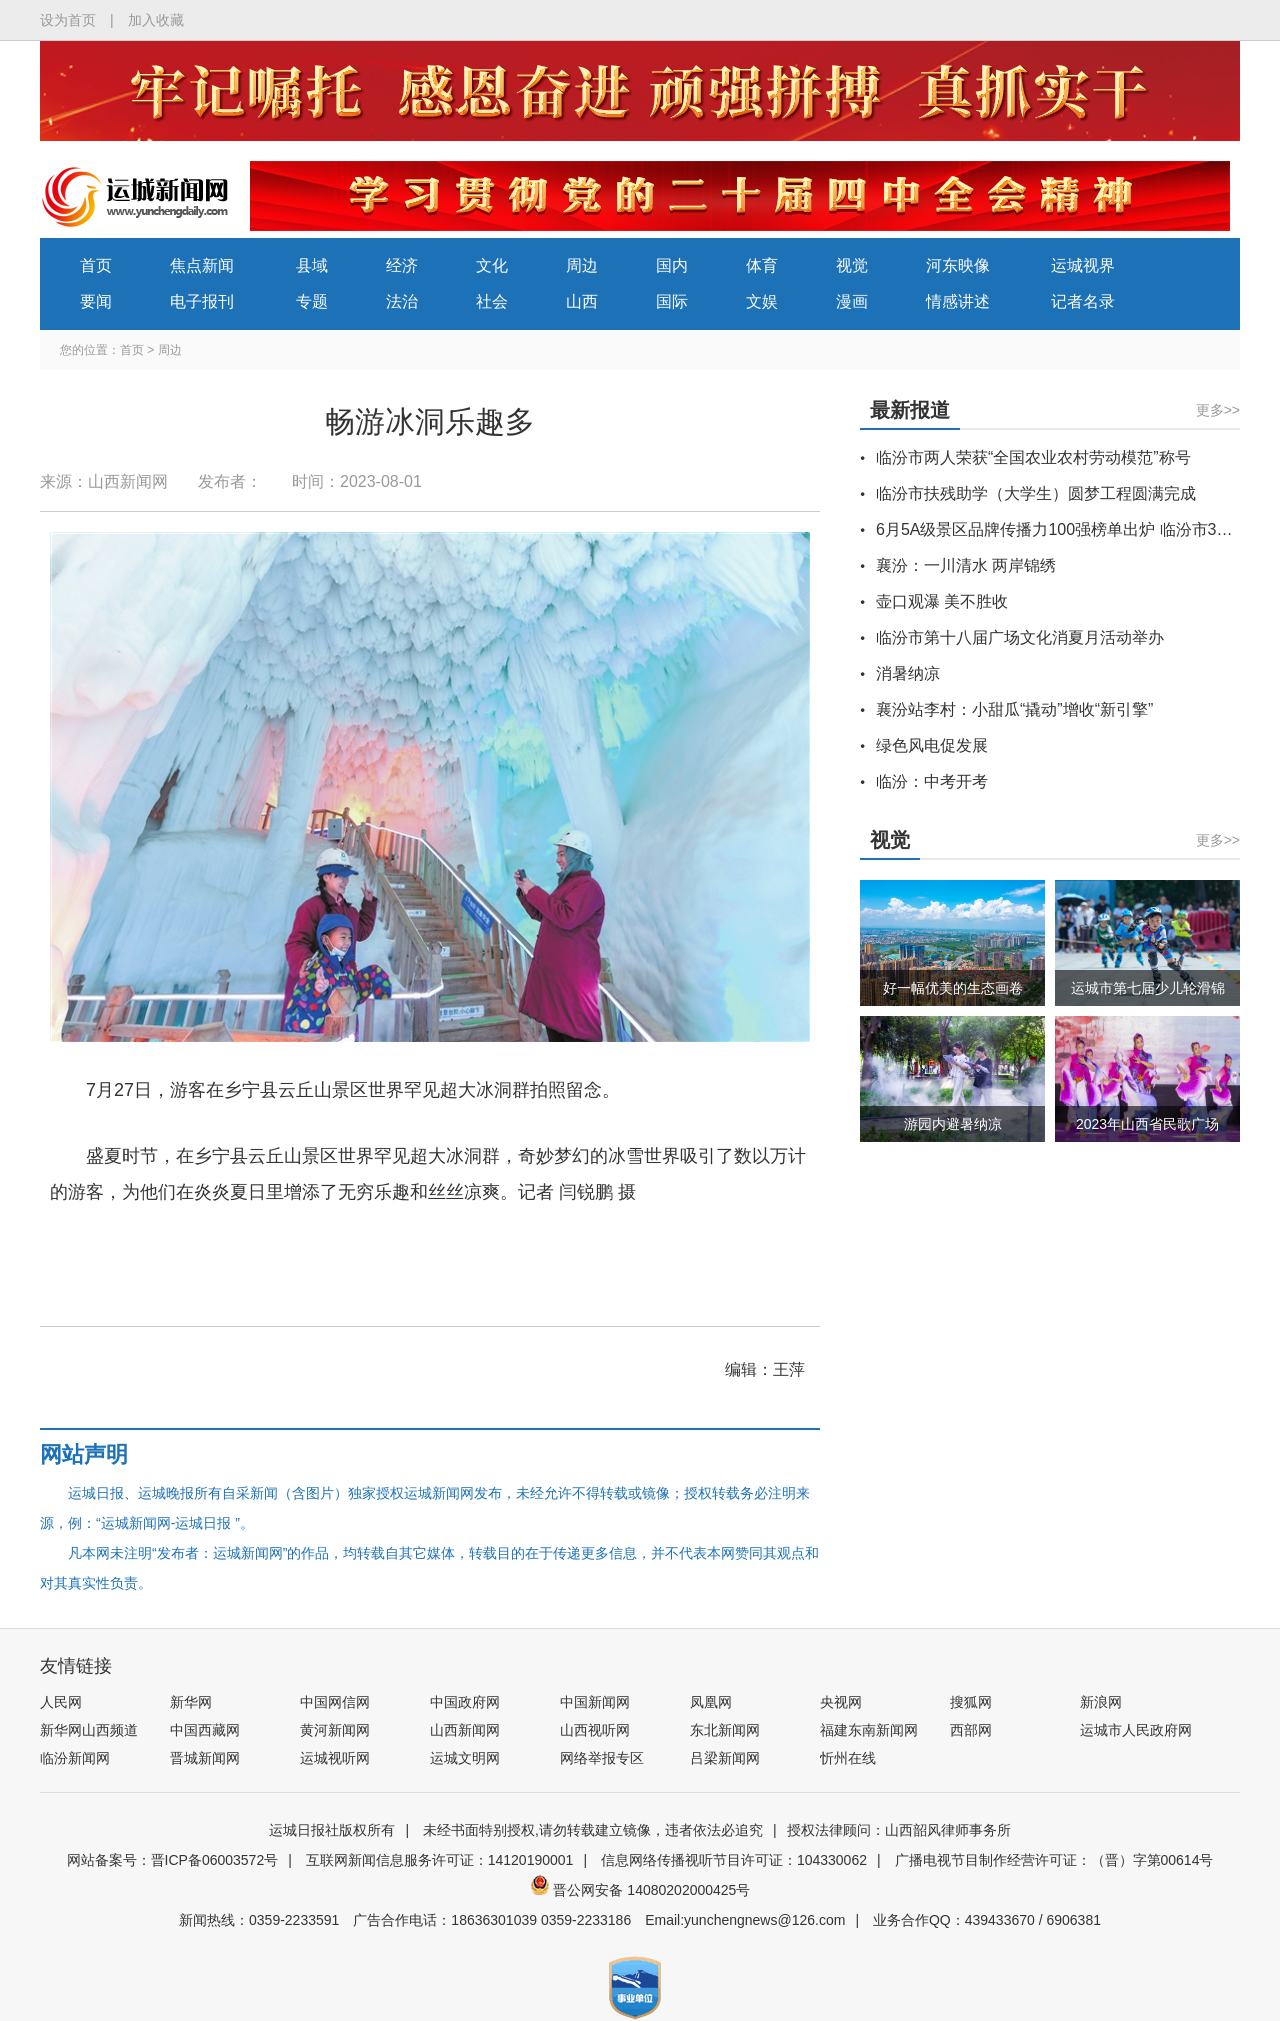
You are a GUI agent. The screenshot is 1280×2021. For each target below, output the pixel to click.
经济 (402, 265)
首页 (96, 265)
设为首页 (68, 20)
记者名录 (1083, 301)
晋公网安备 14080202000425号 (640, 1890)
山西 (582, 301)
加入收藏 (156, 20)
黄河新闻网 (335, 1730)
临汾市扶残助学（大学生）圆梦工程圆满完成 (1036, 493)
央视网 (841, 1702)
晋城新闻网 (205, 1758)
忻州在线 (848, 1758)
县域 (312, 265)
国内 (672, 265)
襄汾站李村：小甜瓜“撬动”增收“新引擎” (1014, 709)
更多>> (1218, 410)
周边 (582, 265)
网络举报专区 (602, 1758)
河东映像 (958, 265)
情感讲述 (958, 301)
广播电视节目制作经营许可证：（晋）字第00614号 (1054, 1860)
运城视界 (1083, 265)
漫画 (852, 301)
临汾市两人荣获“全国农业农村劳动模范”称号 (1033, 457)
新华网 (191, 1702)
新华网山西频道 (89, 1730)
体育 (762, 265)
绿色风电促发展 (932, 745)
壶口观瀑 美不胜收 (942, 601)
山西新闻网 (465, 1730)
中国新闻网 (595, 1702)
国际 (672, 301)
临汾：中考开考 (932, 781)
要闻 (96, 301)
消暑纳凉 (908, 673)
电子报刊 (202, 301)
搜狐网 (971, 1702)
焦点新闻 (202, 265)
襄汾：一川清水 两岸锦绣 (966, 565)
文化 (492, 265)
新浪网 (1101, 1702)
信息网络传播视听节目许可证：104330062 (734, 1860)
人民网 (61, 1702)
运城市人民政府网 (1136, 1730)
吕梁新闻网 (725, 1758)
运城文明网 (465, 1758)
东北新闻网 (725, 1730)
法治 (402, 301)
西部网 (971, 1730)
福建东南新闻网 (869, 1730)
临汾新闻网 (75, 1758)
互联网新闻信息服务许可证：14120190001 (440, 1860)
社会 (492, 301)
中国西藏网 (205, 1730)
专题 (312, 301)
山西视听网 (595, 1730)
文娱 (762, 301)
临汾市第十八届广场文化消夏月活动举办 (1020, 637)
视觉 (852, 265)
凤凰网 (711, 1702)
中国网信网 (335, 1702)
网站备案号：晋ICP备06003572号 (173, 1860)
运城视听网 (335, 1758)
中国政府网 (465, 1702)
